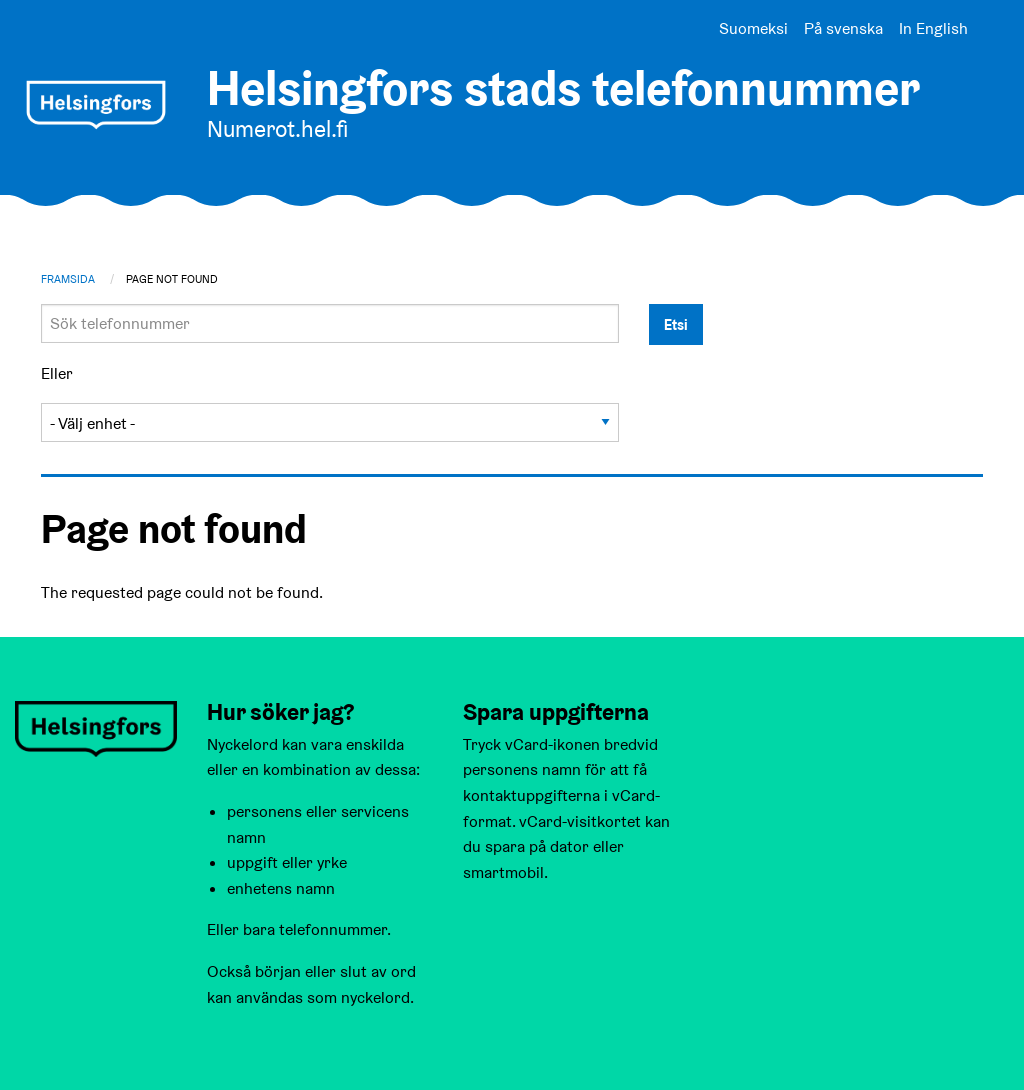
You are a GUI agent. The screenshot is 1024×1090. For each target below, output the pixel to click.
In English (933, 28)
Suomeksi (753, 28)
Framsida (68, 279)
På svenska (843, 28)
